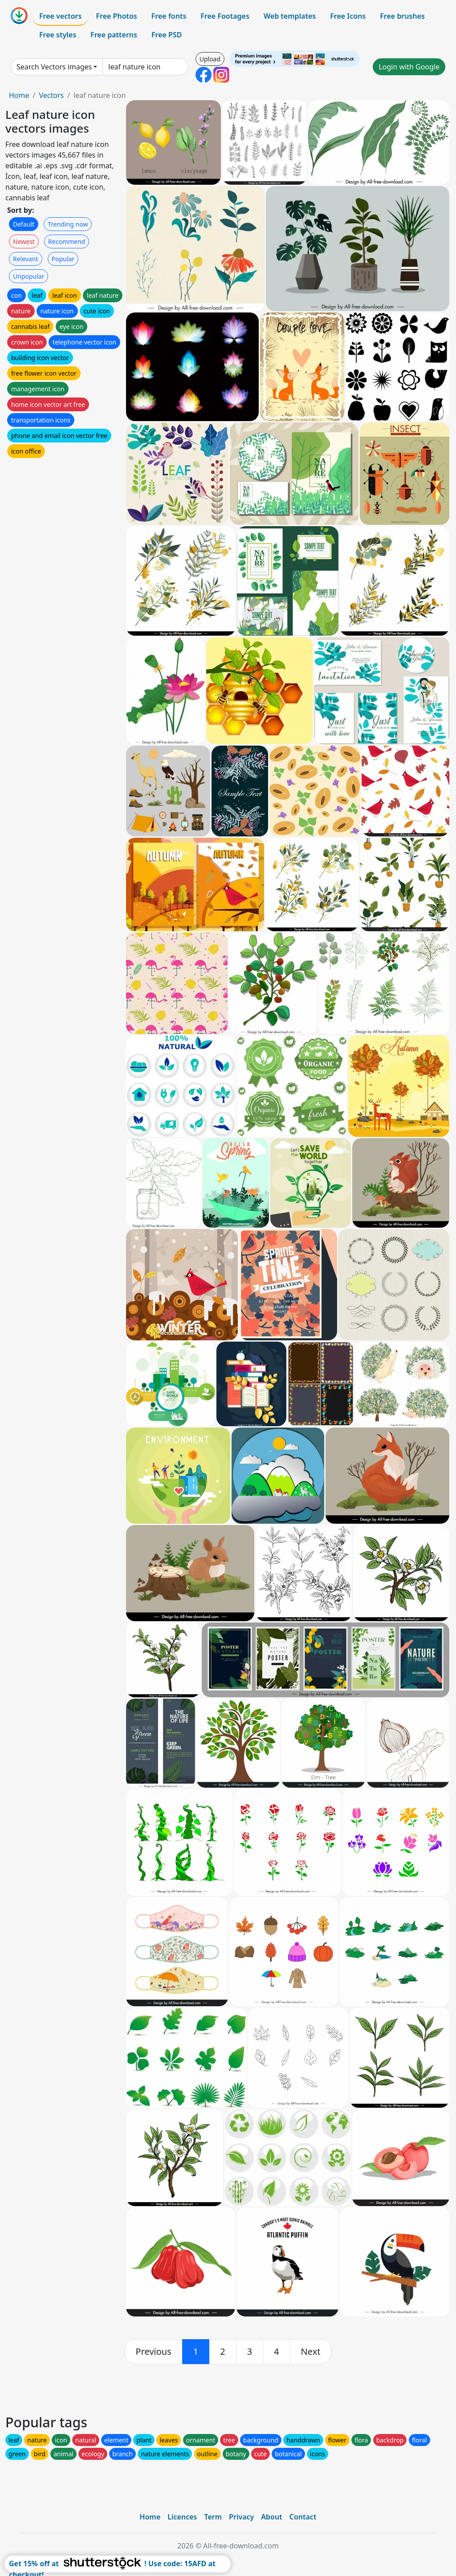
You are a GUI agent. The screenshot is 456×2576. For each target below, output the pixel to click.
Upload (210, 59)
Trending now (68, 224)
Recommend (66, 241)
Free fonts (169, 16)
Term (213, 2517)
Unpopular (28, 276)
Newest (24, 241)
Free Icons (348, 16)
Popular (63, 259)
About (271, 2517)
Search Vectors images (54, 67)
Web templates (290, 16)
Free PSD (166, 35)
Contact (303, 2517)
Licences (182, 2517)
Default (23, 224)
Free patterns (113, 35)
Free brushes (402, 16)
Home (19, 95)
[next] (311, 2351)
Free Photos (116, 16)
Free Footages (224, 16)
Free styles (57, 35)
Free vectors (60, 16)
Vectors (51, 95)
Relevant (25, 259)
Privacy (241, 2517)
